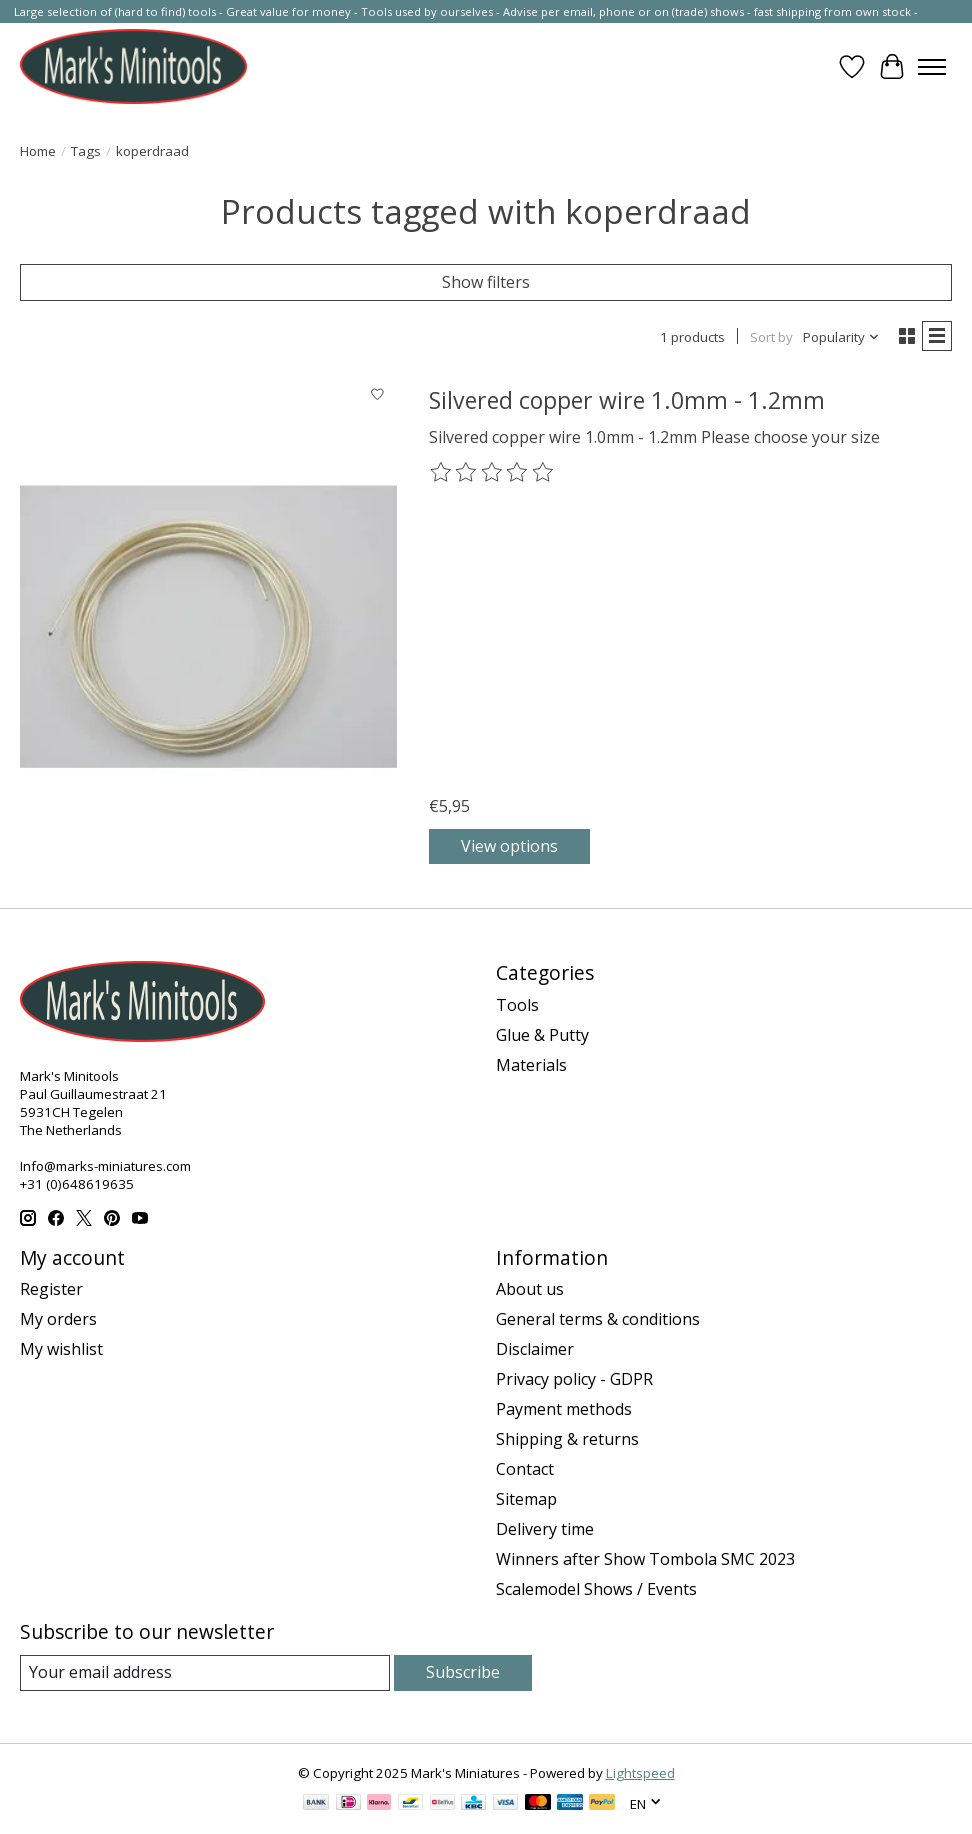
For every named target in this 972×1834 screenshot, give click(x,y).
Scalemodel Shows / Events (596, 1589)
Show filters (486, 282)
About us (530, 1289)
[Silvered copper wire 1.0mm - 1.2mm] (208, 625)
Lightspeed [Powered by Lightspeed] (640, 1773)
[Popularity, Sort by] (841, 337)
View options (509, 846)
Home (38, 151)
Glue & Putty (542, 1035)
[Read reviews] (493, 473)
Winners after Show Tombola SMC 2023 (645, 1559)
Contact (525, 1469)
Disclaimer (535, 1349)
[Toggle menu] (932, 67)
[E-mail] (205, 1672)
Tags (86, 151)
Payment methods (564, 1409)
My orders (58, 1319)
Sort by (771, 337)
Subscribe (463, 1672)
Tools (517, 1005)
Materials (531, 1065)
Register (51, 1289)
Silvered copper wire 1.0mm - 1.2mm (627, 400)
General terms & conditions (598, 1319)
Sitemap (526, 1499)
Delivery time (545, 1529)
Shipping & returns (567, 1439)
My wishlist (61, 1349)
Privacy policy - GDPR (574, 1379)
